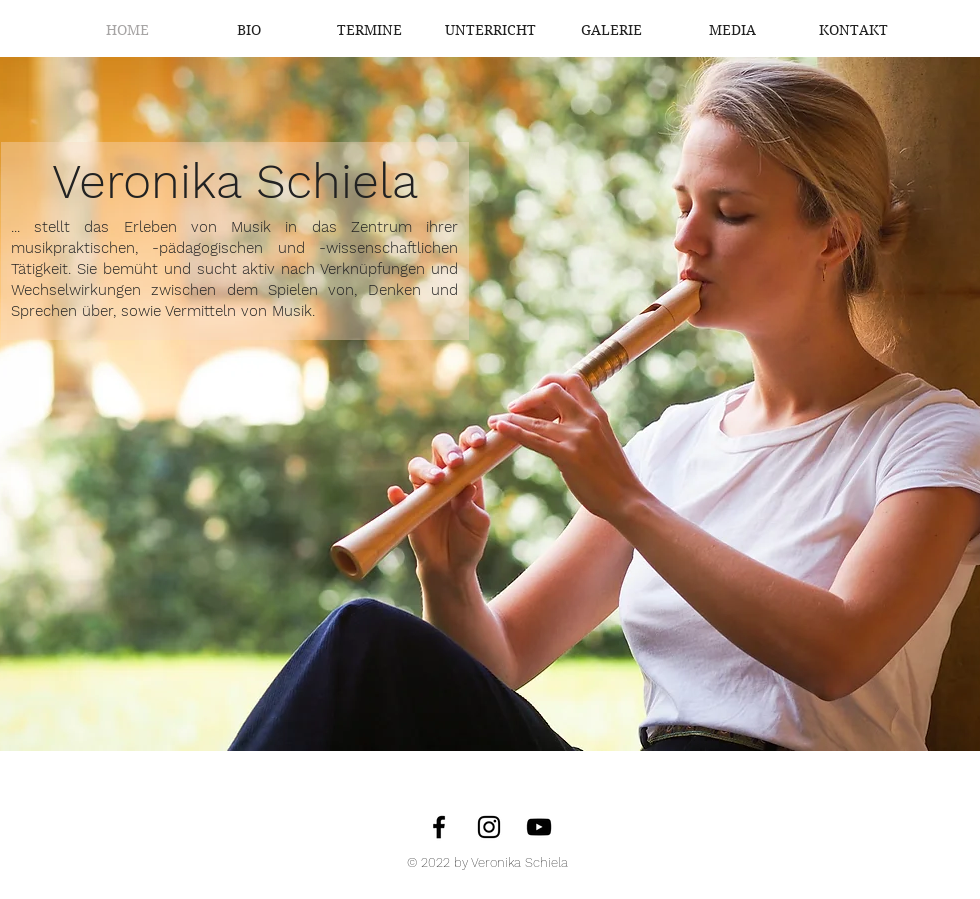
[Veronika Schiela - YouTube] (539, 827)
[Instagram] (489, 827)
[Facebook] (439, 827)
